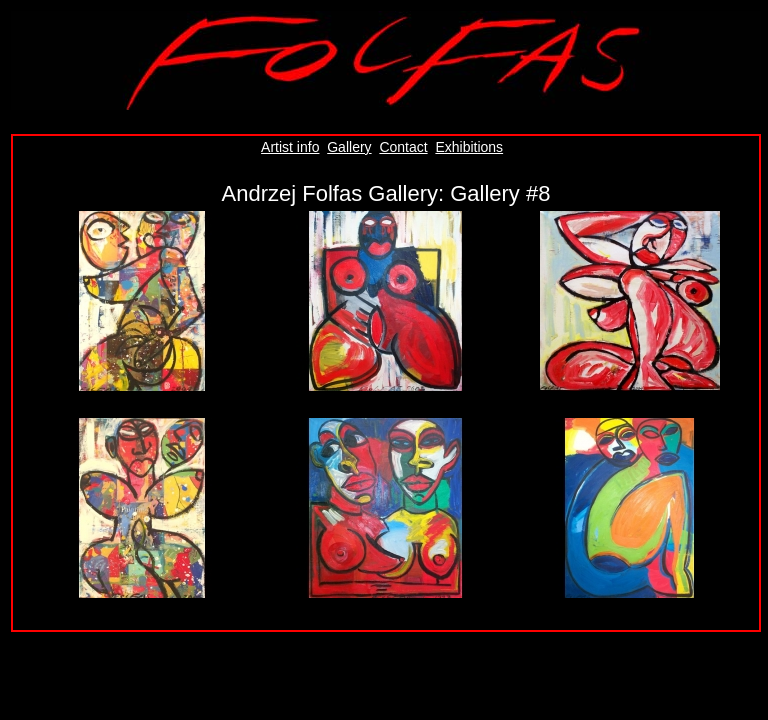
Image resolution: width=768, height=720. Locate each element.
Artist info (290, 147)
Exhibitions (469, 147)
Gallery (349, 147)
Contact (403, 147)
